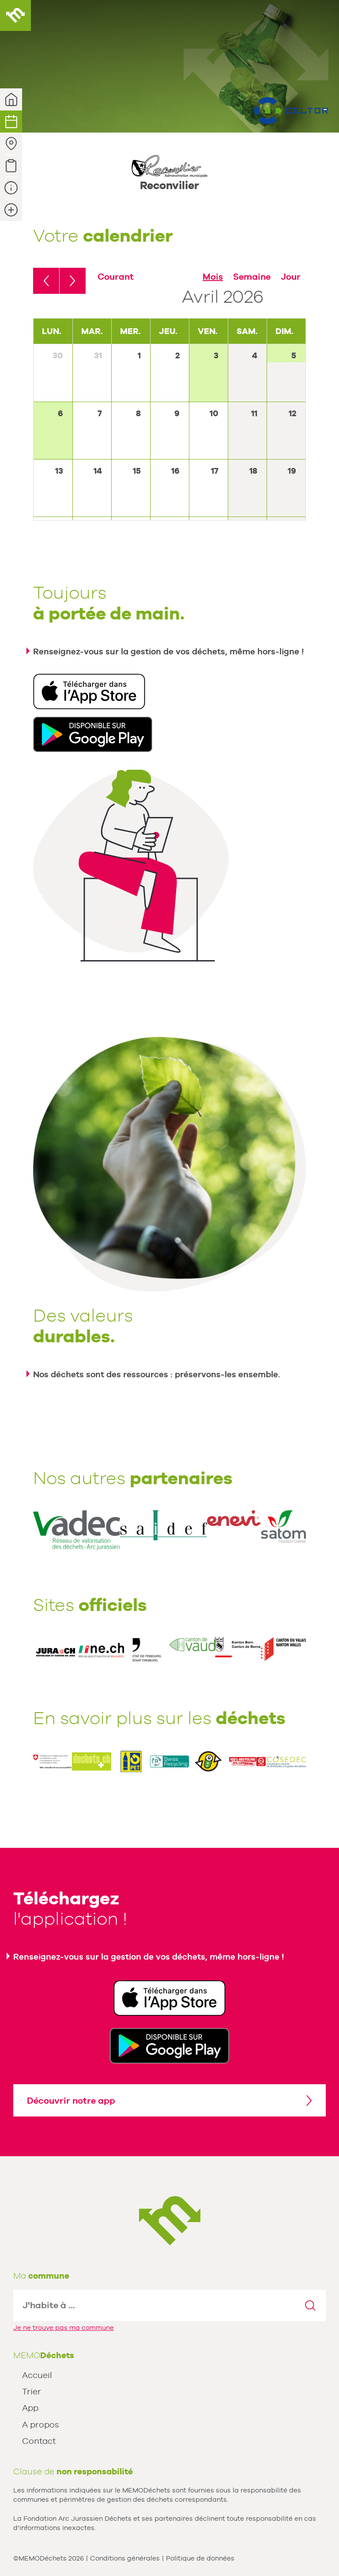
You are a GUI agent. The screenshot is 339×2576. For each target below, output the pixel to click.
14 (98, 471)
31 (98, 355)
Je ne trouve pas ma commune (63, 2327)
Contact (39, 2441)
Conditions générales (125, 2558)
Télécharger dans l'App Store (89, 691)
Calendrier (11, 121)
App (30, 2408)
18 (253, 471)
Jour (291, 276)
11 (254, 413)
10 (214, 413)
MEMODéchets (15, 15)
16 (175, 471)
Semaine (252, 276)
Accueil (37, 2375)
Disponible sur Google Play (92, 734)
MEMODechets (169, 2220)
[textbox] (154, 2305)
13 (59, 471)
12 (292, 413)
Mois (213, 276)
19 (292, 471)
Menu (323, 15)
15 (137, 471)
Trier (31, 2391)
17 (214, 471)
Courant (116, 276)
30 (58, 355)
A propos (40, 2424)
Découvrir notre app (71, 2100)
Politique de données (200, 2558)
